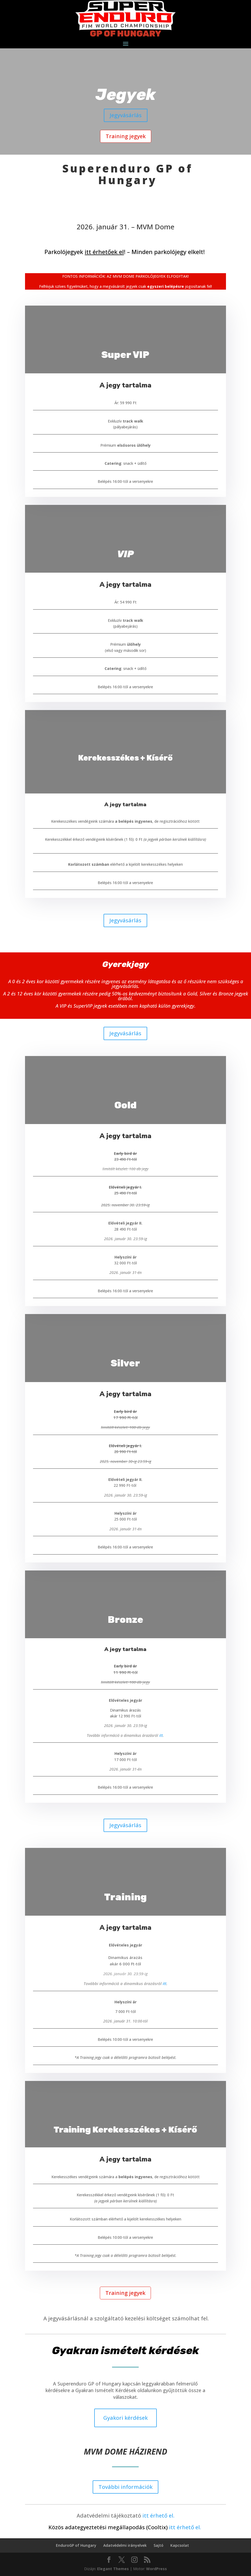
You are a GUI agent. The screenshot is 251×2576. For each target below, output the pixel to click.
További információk (125, 2486)
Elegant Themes (113, 2568)
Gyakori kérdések (125, 2417)
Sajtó (158, 2545)
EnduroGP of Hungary (76, 2545)
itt (161, 1735)
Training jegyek (126, 136)
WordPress (156, 2568)
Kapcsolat (179, 2545)
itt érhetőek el (104, 252)
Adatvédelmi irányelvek (125, 2545)
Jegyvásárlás (126, 115)
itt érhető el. (158, 2515)
